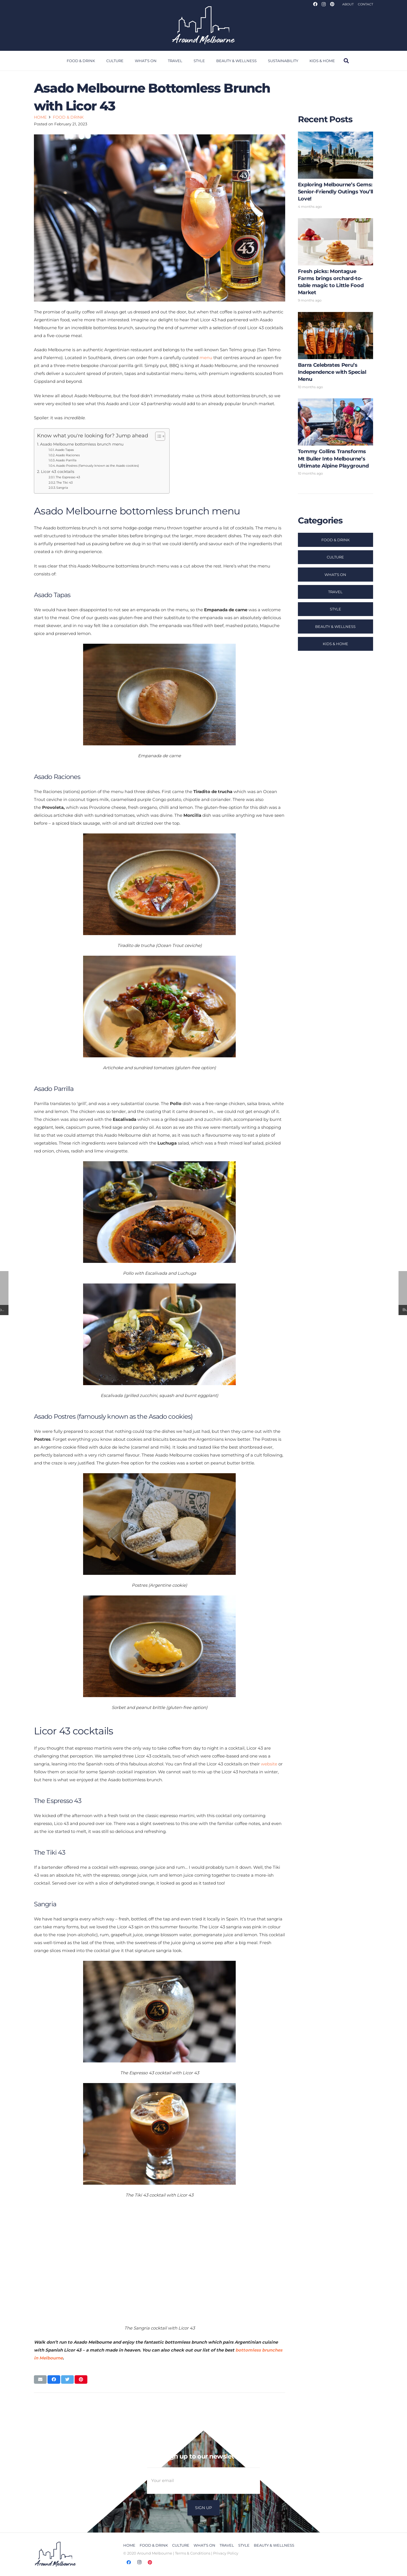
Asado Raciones (68, 455)
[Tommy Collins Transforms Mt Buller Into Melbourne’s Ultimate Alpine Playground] (335, 438)
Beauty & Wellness (335, 626)
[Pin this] (81, 2379)
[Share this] (53, 2379)
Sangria (62, 488)
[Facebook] (315, 4)
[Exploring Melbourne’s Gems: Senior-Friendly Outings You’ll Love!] (335, 172)
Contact (365, 4)
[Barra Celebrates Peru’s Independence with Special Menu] (335, 352)
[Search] (346, 61)
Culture (335, 557)
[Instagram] (323, 4)
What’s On (335, 574)
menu (206, 357)
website (269, 1764)
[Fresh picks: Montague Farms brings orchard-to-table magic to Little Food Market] (335, 261)
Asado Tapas (64, 450)
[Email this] (40, 2379)
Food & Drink (335, 540)
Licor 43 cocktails (57, 471)
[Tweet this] (67, 2379)
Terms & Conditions (192, 2553)
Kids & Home (335, 643)
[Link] (203, 25)
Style (335, 609)
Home (129, 2545)
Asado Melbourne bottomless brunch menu (82, 444)
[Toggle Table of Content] (157, 436)
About (348, 4)
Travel (335, 592)
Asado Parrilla (66, 460)
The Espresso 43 (68, 477)
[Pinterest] (332, 4)
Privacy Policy (225, 2553)
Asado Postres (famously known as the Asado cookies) (97, 466)
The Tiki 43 (64, 482)
